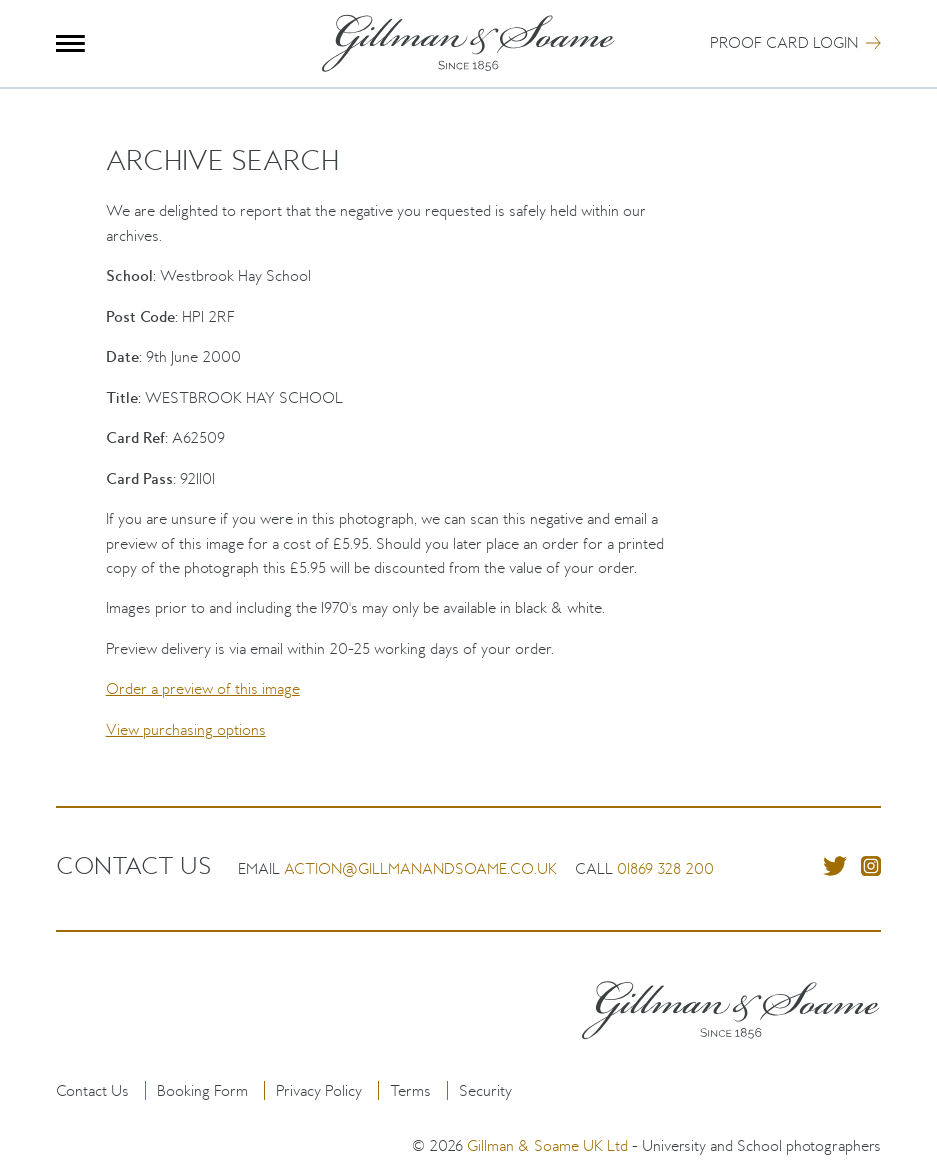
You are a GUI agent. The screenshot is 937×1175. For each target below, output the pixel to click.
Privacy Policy (319, 1090)
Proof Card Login (784, 42)
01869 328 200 (665, 868)
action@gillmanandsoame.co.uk (420, 868)
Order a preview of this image (203, 688)
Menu (70, 43)
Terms (410, 1090)
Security (485, 1090)
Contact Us (92, 1090)
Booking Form (202, 1090)
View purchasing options (186, 729)
